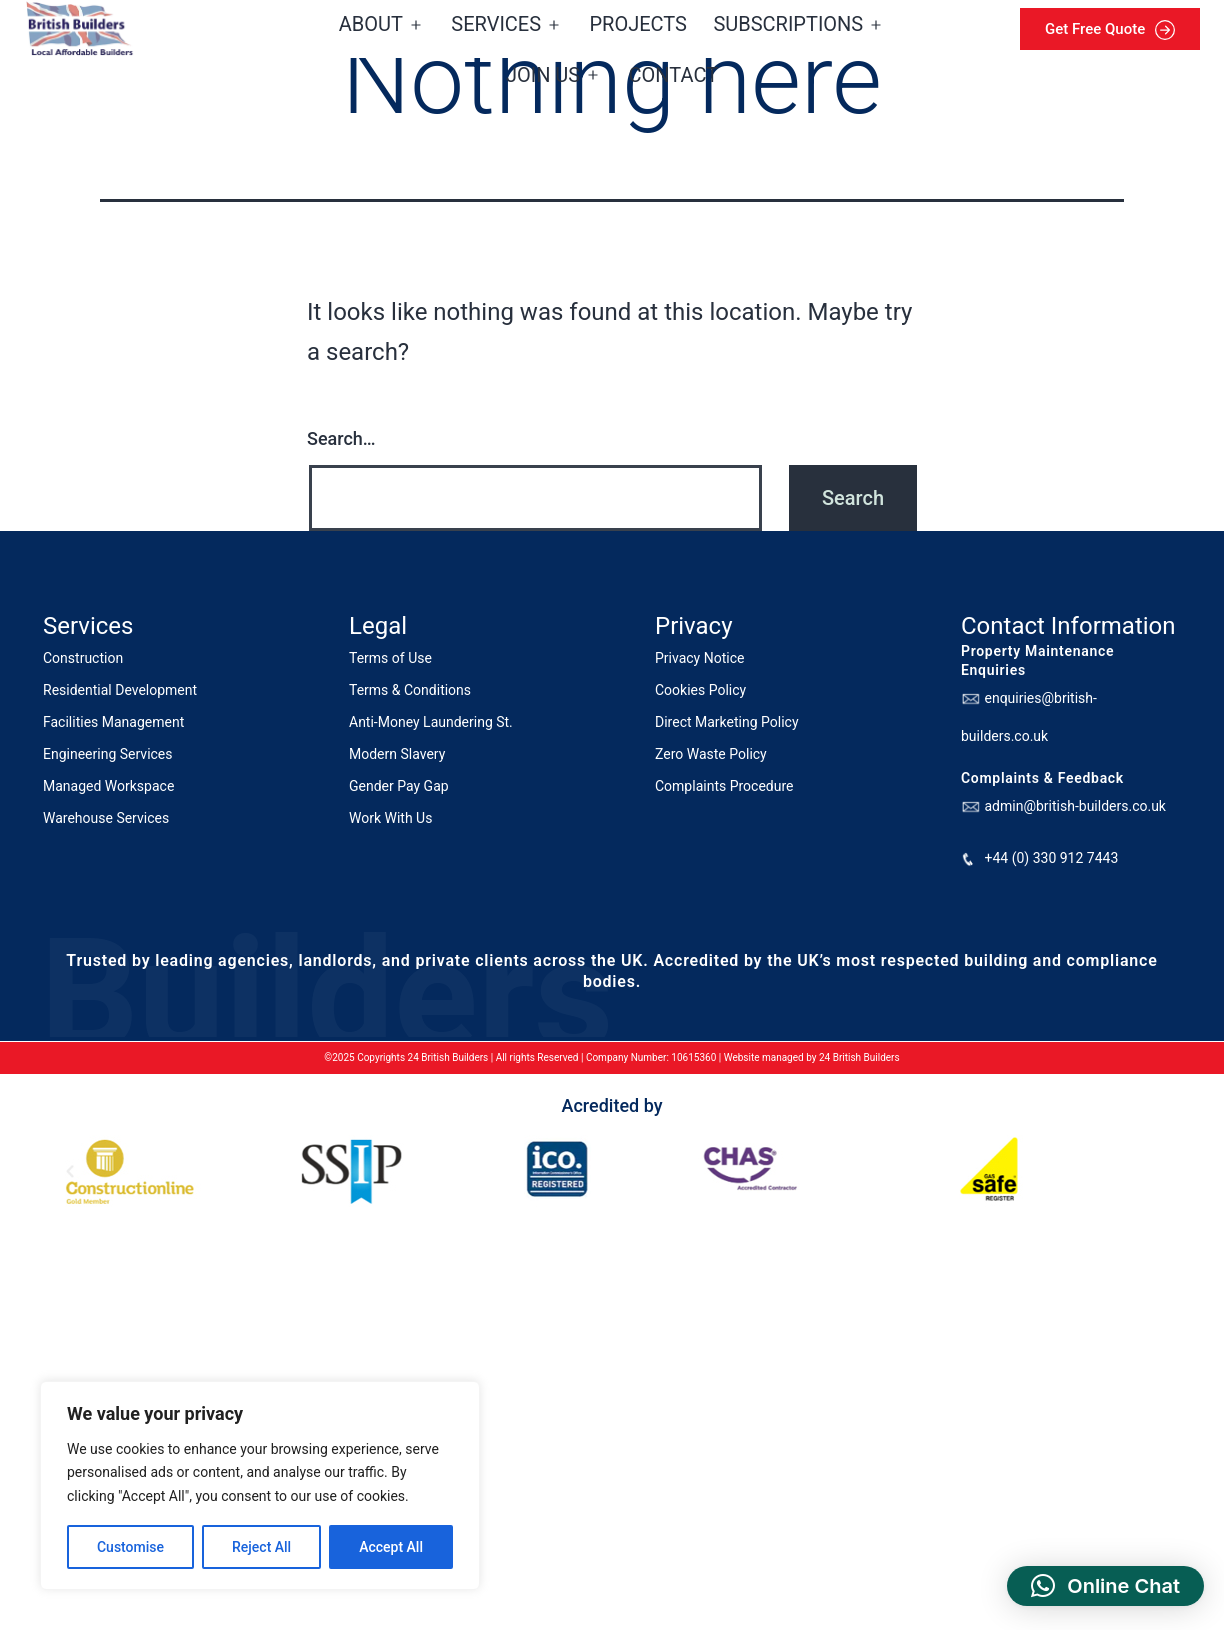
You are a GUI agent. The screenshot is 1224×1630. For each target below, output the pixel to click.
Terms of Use (390, 658)
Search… (341, 438)
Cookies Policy (700, 690)
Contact (674, 75)
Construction (83, 658)
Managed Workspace (108, 786)
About (371, 24)
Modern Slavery (397, 754)
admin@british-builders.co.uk (1074, 806)
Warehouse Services (106, 818)
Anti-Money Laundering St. (431, 722)
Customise (130, 1547)
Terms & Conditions (410, 690)
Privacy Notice (699, 658)
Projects (639, 24)
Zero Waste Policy (711, 754)
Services (496, 24)
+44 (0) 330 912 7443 (1051, 858)
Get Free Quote (1110, 30)
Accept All (391, 1547)
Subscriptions (788, 24)
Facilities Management (113, 722)
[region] (260, 1485)
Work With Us (390, 818)
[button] (1105, 1586)
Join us (543, 75)
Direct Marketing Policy (727, 722)
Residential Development (120, 690)
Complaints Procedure (724, 786)
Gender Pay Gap (399, 786)
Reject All (261, 1547)
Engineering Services (108, 754)
